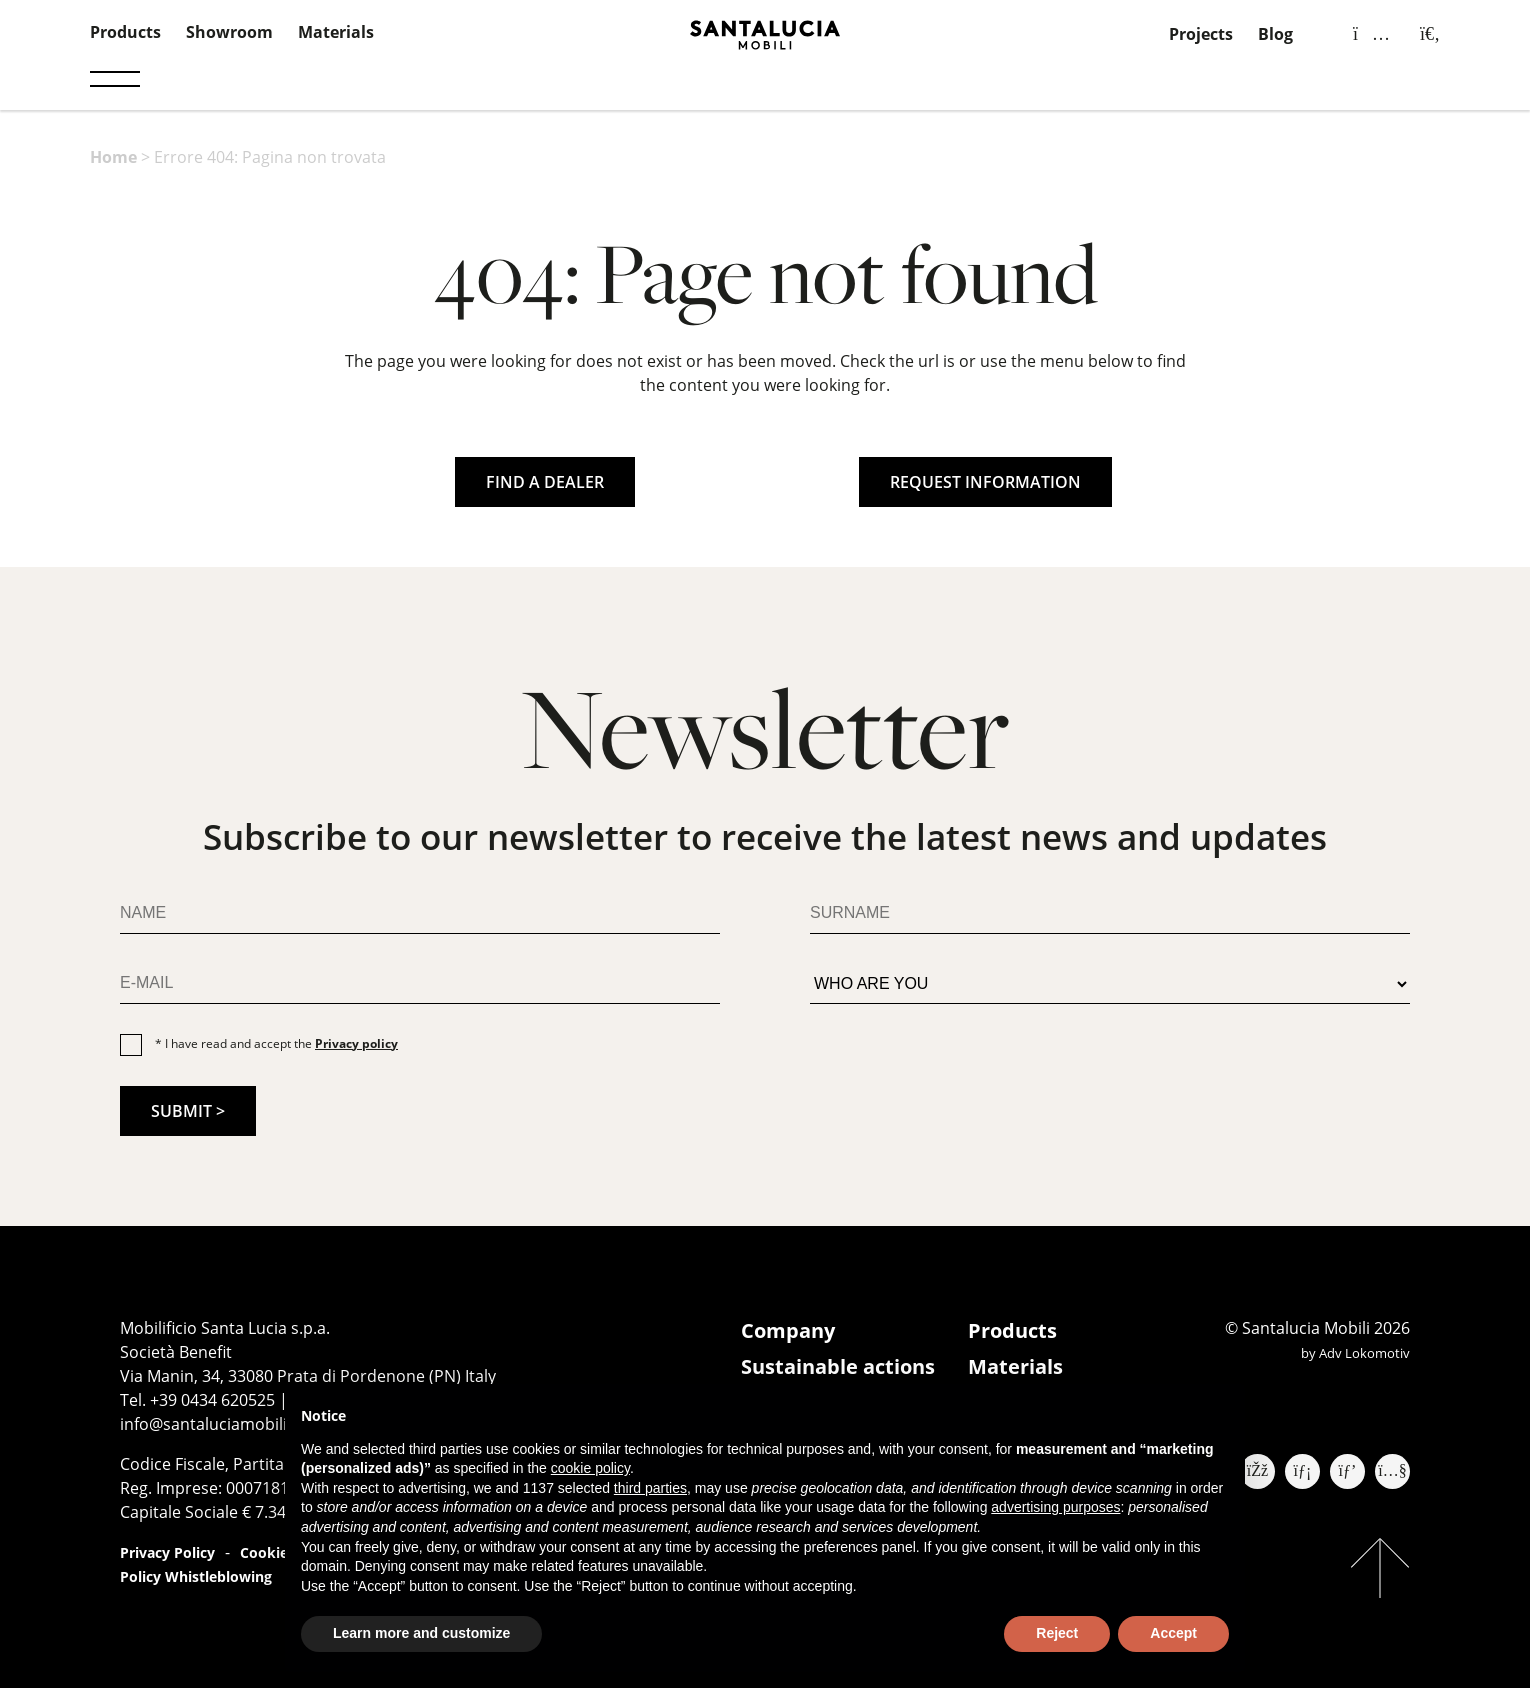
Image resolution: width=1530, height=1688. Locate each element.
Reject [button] (1057, 1633)
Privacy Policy (167, 1552)
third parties (650, 1488)
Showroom (229, 32)
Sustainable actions (838, 1366)
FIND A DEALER (545, 482)
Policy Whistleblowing (196, 1576)
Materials (336, 32)
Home (113, 157)
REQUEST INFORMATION (985, 482)
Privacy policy (356, 1043)
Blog (1275, 34)
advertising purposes (1055, 1507)
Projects (1201, 34)
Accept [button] (1173, 1633)
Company (788, 1330)
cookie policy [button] (590, 1468)
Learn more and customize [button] (421, 1633)
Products (125, 32)
